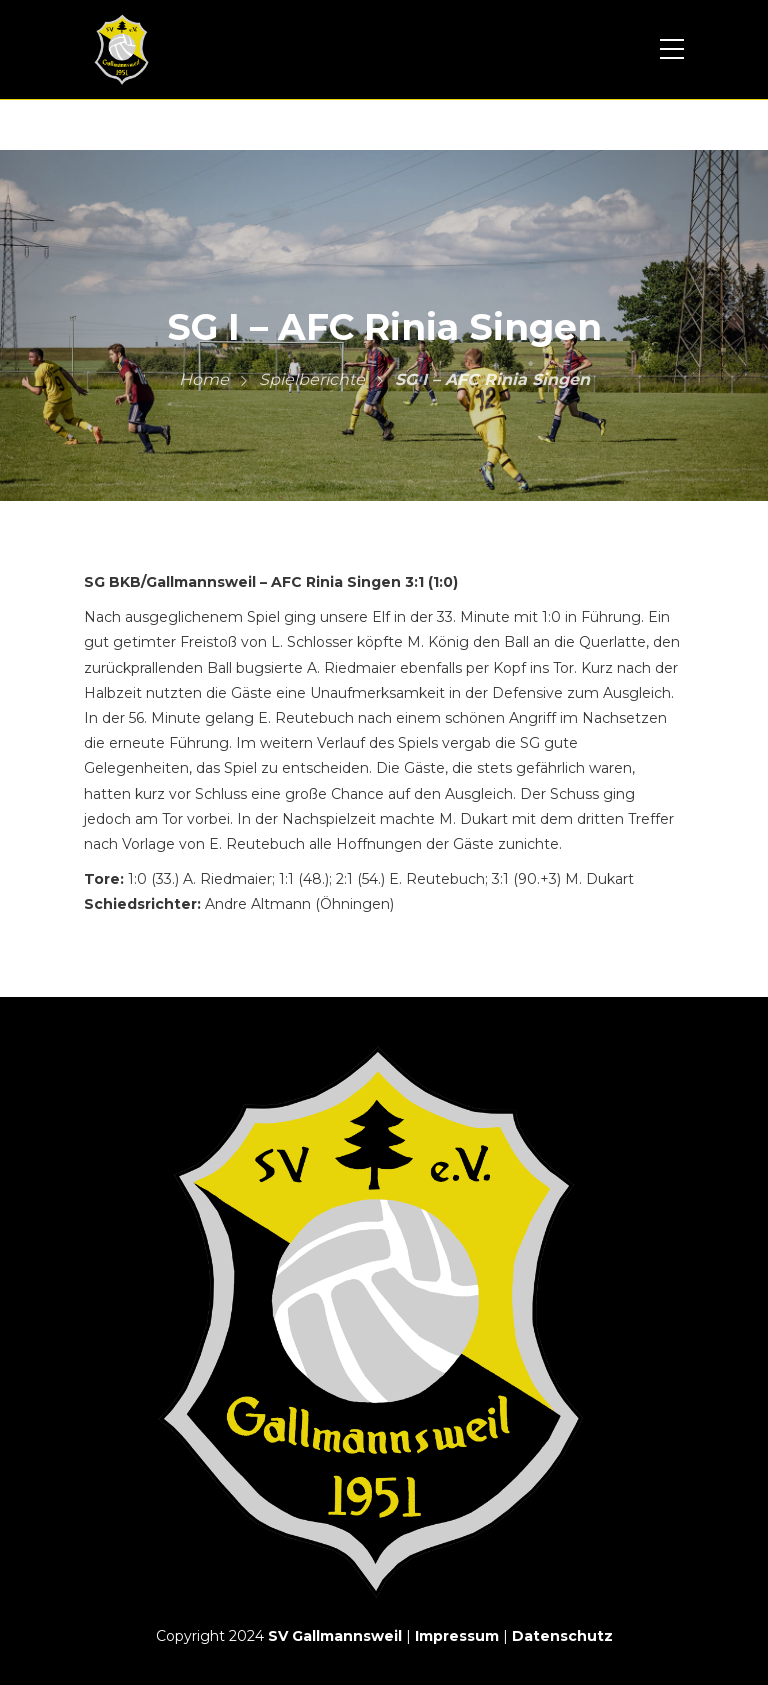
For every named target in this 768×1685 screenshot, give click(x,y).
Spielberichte (312, 379)
